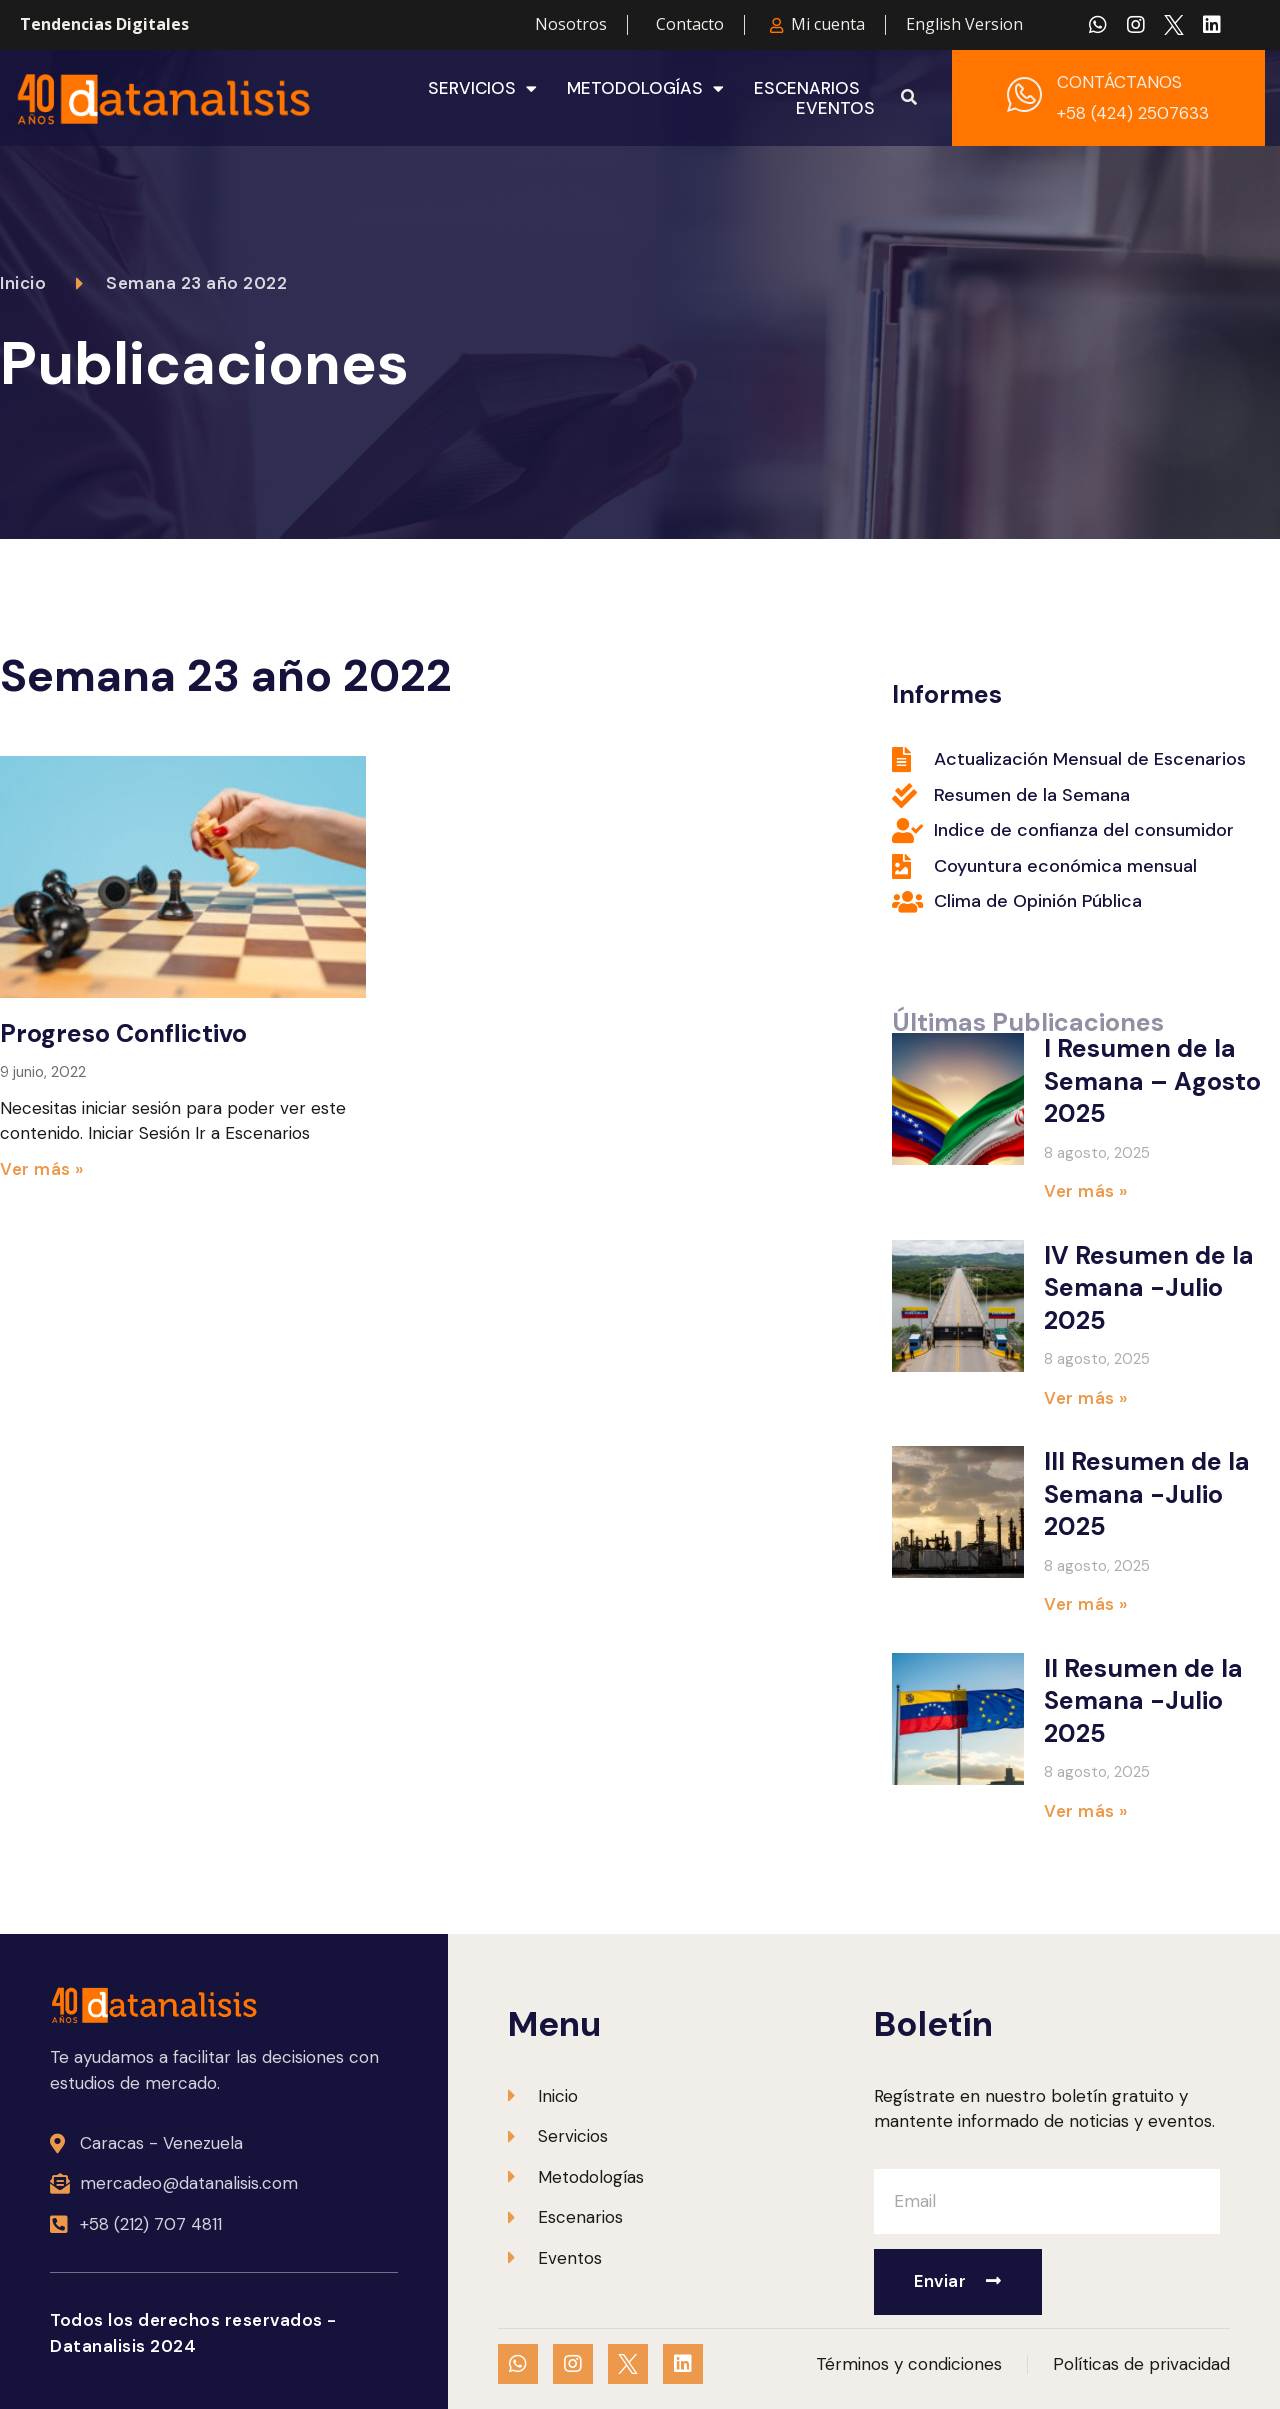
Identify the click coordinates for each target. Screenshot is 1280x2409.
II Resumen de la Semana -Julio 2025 (1143, 1701)
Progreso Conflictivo (123, 1033)
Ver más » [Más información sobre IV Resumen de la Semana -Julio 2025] (1086, 1398)
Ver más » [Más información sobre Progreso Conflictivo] (42, 1169)
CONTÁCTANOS (1119, 82)
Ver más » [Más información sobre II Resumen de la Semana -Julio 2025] (1086, 1811)
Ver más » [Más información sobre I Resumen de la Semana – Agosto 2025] (1086, 1191)
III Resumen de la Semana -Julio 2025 (1147, 1494)
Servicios (482, 88)
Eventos (835, 108)
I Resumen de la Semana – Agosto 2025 (1152, 1081)
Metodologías (645, 88)
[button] (909, 98)
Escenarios (807, 88)
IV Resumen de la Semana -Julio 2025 (1149, 1288)
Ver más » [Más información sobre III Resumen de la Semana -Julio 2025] (1086, 1604)
